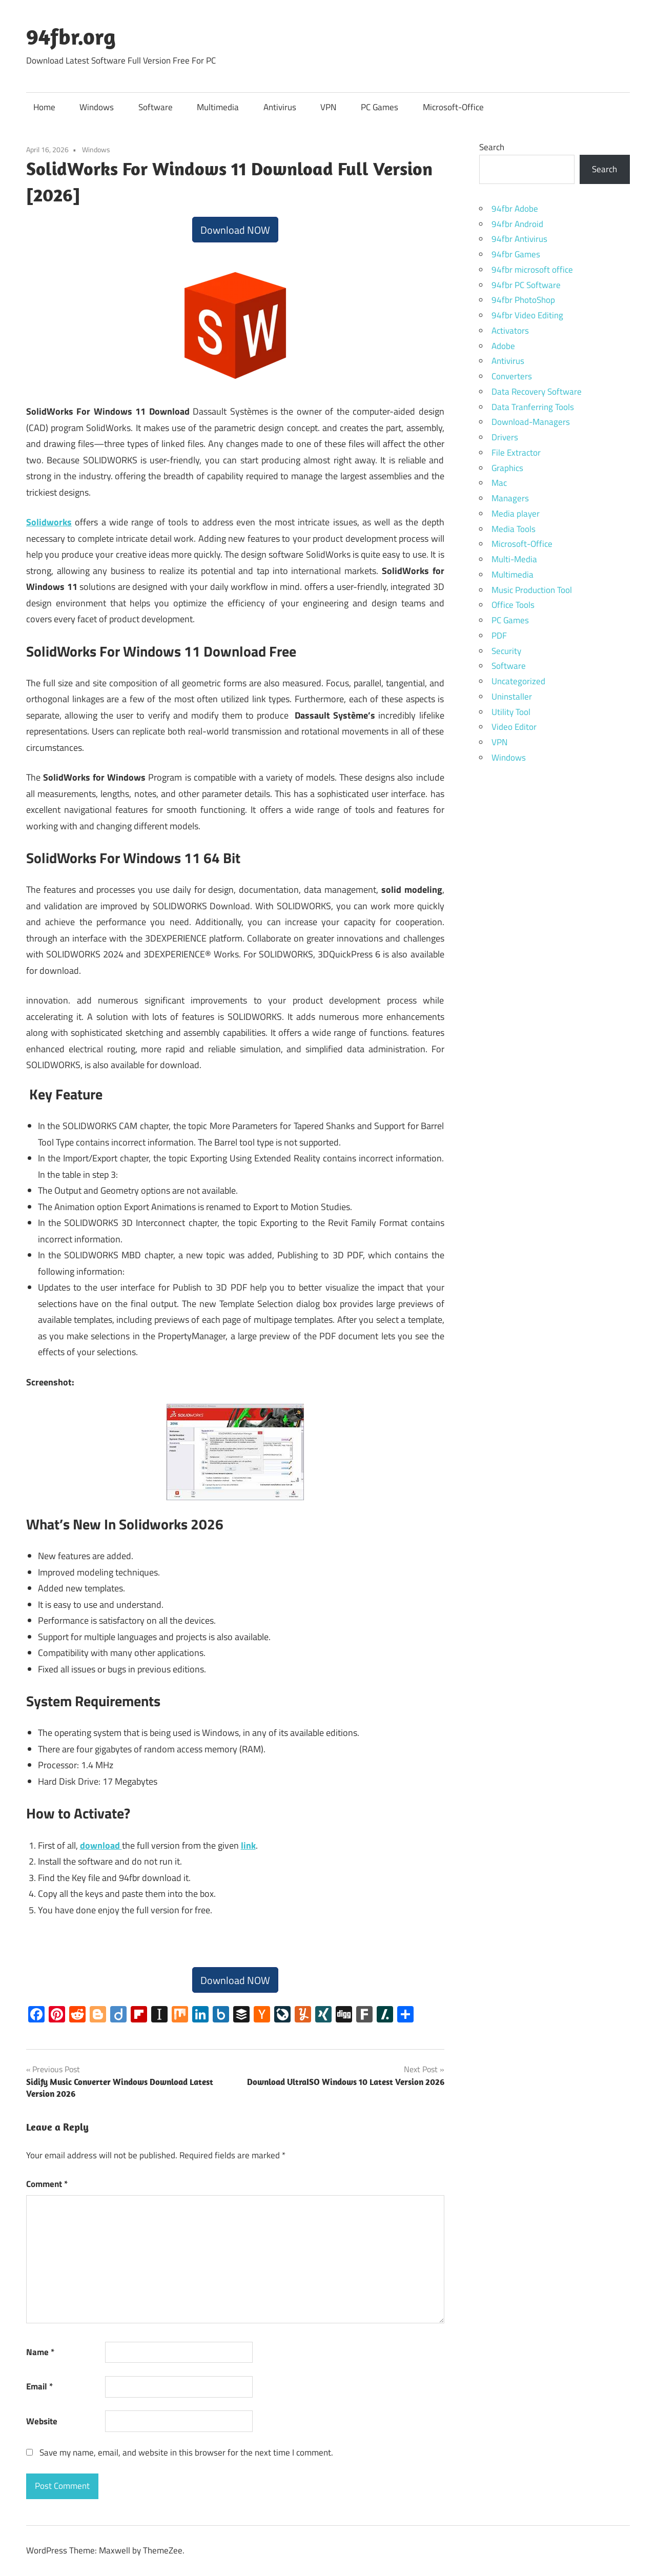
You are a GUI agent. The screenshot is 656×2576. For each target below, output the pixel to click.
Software (155, 107)
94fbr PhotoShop (523, 299)
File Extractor (516, 452)
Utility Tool (510, 712)
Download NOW (235, 230)
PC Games (379, 107)
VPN (328, 107)
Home (44, 107)
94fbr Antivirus (519, 239)
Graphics (507, 468)
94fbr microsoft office (532, 269)
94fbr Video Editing (527, 315)
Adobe (503, 346)
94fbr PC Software (526, 285)
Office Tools (513, 604)
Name (40, 2352)
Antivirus (279, 107)
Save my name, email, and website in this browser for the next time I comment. (186, 2452)
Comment (47, 2184)
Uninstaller (511, 696)
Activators (510, 330)
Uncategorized (518, 681)
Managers (510, 498)
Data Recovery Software (536, 391)
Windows (96, 107)
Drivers (504, 437)
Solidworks (49, 522)
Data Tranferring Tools (532, 407)
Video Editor (514, 726)
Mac (499, 482)
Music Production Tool (531, 590)
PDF (499, 635)
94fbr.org (71, 36)
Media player (515, 513)
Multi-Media (514, 559)
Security (506, 651)
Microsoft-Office (453, 107)
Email (39, 2386)
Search (491, 147)
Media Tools (513, 529)
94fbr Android (517, 224)
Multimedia (218, 107)
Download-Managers (530, 421)
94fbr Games (515, 254)
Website (41, 2421)
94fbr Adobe (514, 208)
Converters (511, 376)
